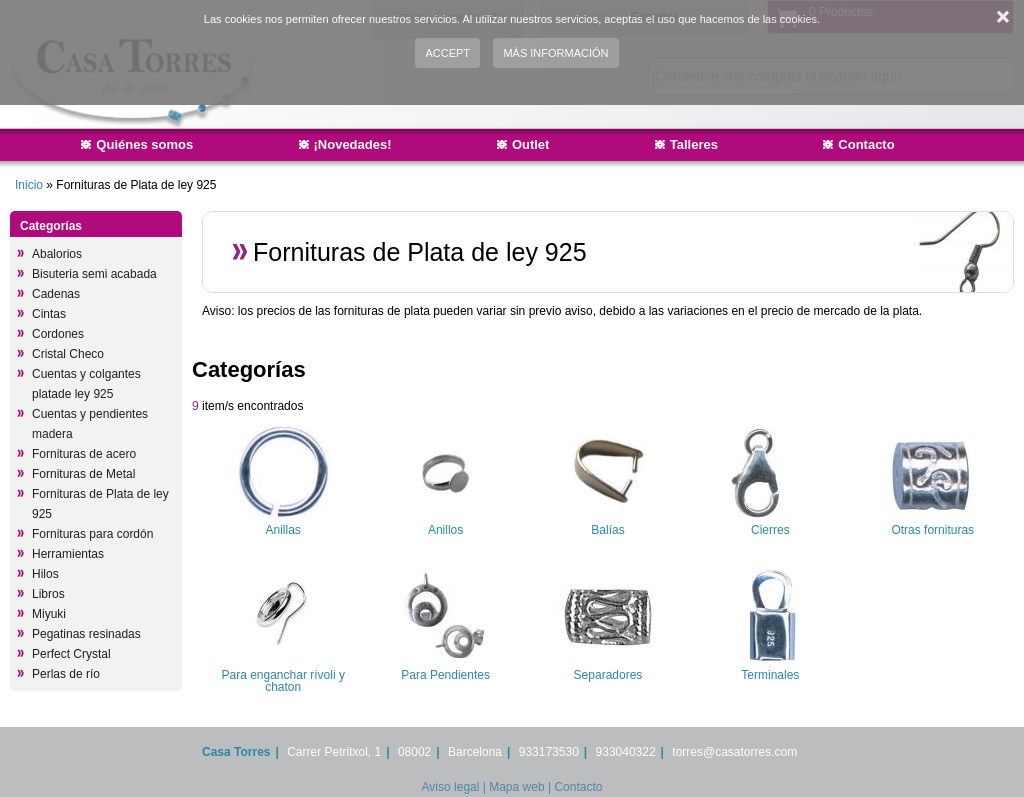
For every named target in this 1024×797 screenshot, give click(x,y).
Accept (447, 53)
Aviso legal (451, 787)
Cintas (49, 314)
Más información (555, 53)
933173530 (549, 752)
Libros (48, 594)
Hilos (45, 574)
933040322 (626, 752)
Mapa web (516, 787)
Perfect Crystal (71, 654)
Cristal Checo (68, 354)
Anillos (445, 530)
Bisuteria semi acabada (94, 274)
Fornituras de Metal (83, 474)
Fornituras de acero (84, 454)
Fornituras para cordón (92, 534)
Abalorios (57, 254)
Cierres (770, 530)
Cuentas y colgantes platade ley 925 (86, 384)
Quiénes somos (144, 144)
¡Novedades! (353, 144)
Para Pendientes (445, 675)
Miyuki (49, 614)
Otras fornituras (932, 530)
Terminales (770, 675)
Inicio (29, 185)
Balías (607, 530)
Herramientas (68, 554)
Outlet (531, 144)
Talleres (694, 144)
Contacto (866, 144)
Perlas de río (66, 674)
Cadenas (56, 294)
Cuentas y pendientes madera (90, 424)
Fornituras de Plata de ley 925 (100, 504)
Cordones (58, 334)
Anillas (283, 530)
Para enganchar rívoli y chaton (282, 681)
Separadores (608, 675)
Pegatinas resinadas (86, 634)
